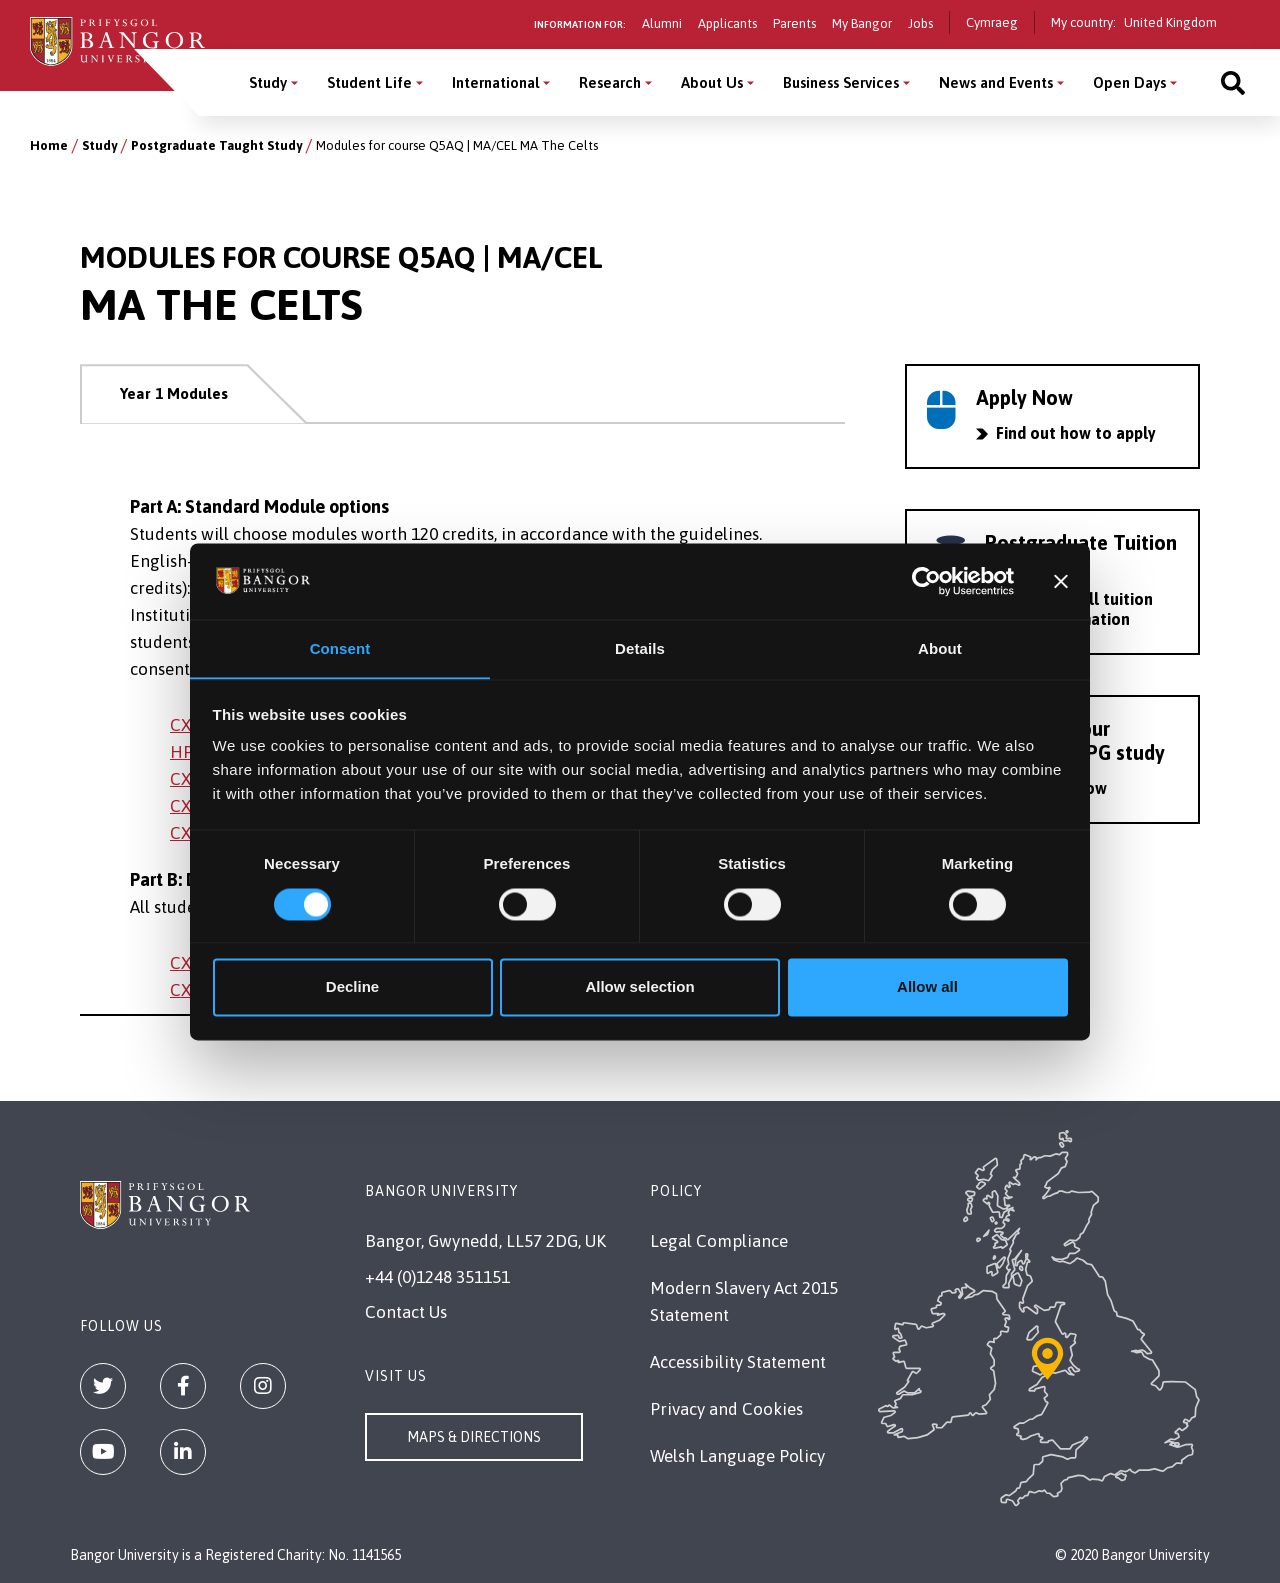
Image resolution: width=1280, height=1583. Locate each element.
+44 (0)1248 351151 (437, 1277)
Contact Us (406, 1312)
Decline (352, 987)
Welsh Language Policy (737, 1456)
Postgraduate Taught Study (216, 145)
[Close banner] (1061, 581)
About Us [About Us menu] (712, 82)
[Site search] (1233, 82)
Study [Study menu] (268, 82)
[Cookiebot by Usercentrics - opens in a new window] (926, 581)
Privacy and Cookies (726, 1409)
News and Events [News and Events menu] (996, 82)
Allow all (927, 987)
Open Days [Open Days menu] (1129, 82)
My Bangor (862, 23)
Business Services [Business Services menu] (841, 82)
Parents (794, 23)
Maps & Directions (474, 1437)
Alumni (662, 23)
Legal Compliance (719, 1241)
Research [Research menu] (610, 82)
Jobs (920, 23)
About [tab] (940, 648)
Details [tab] (640, 648)
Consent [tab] (340, 648)
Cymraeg (992, 22)
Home (49, 145)
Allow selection (639, 987)
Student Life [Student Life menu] (369, 82)
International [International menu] (495, 82)
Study (99, 145)
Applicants (727, 23)
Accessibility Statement (738, 1362)
